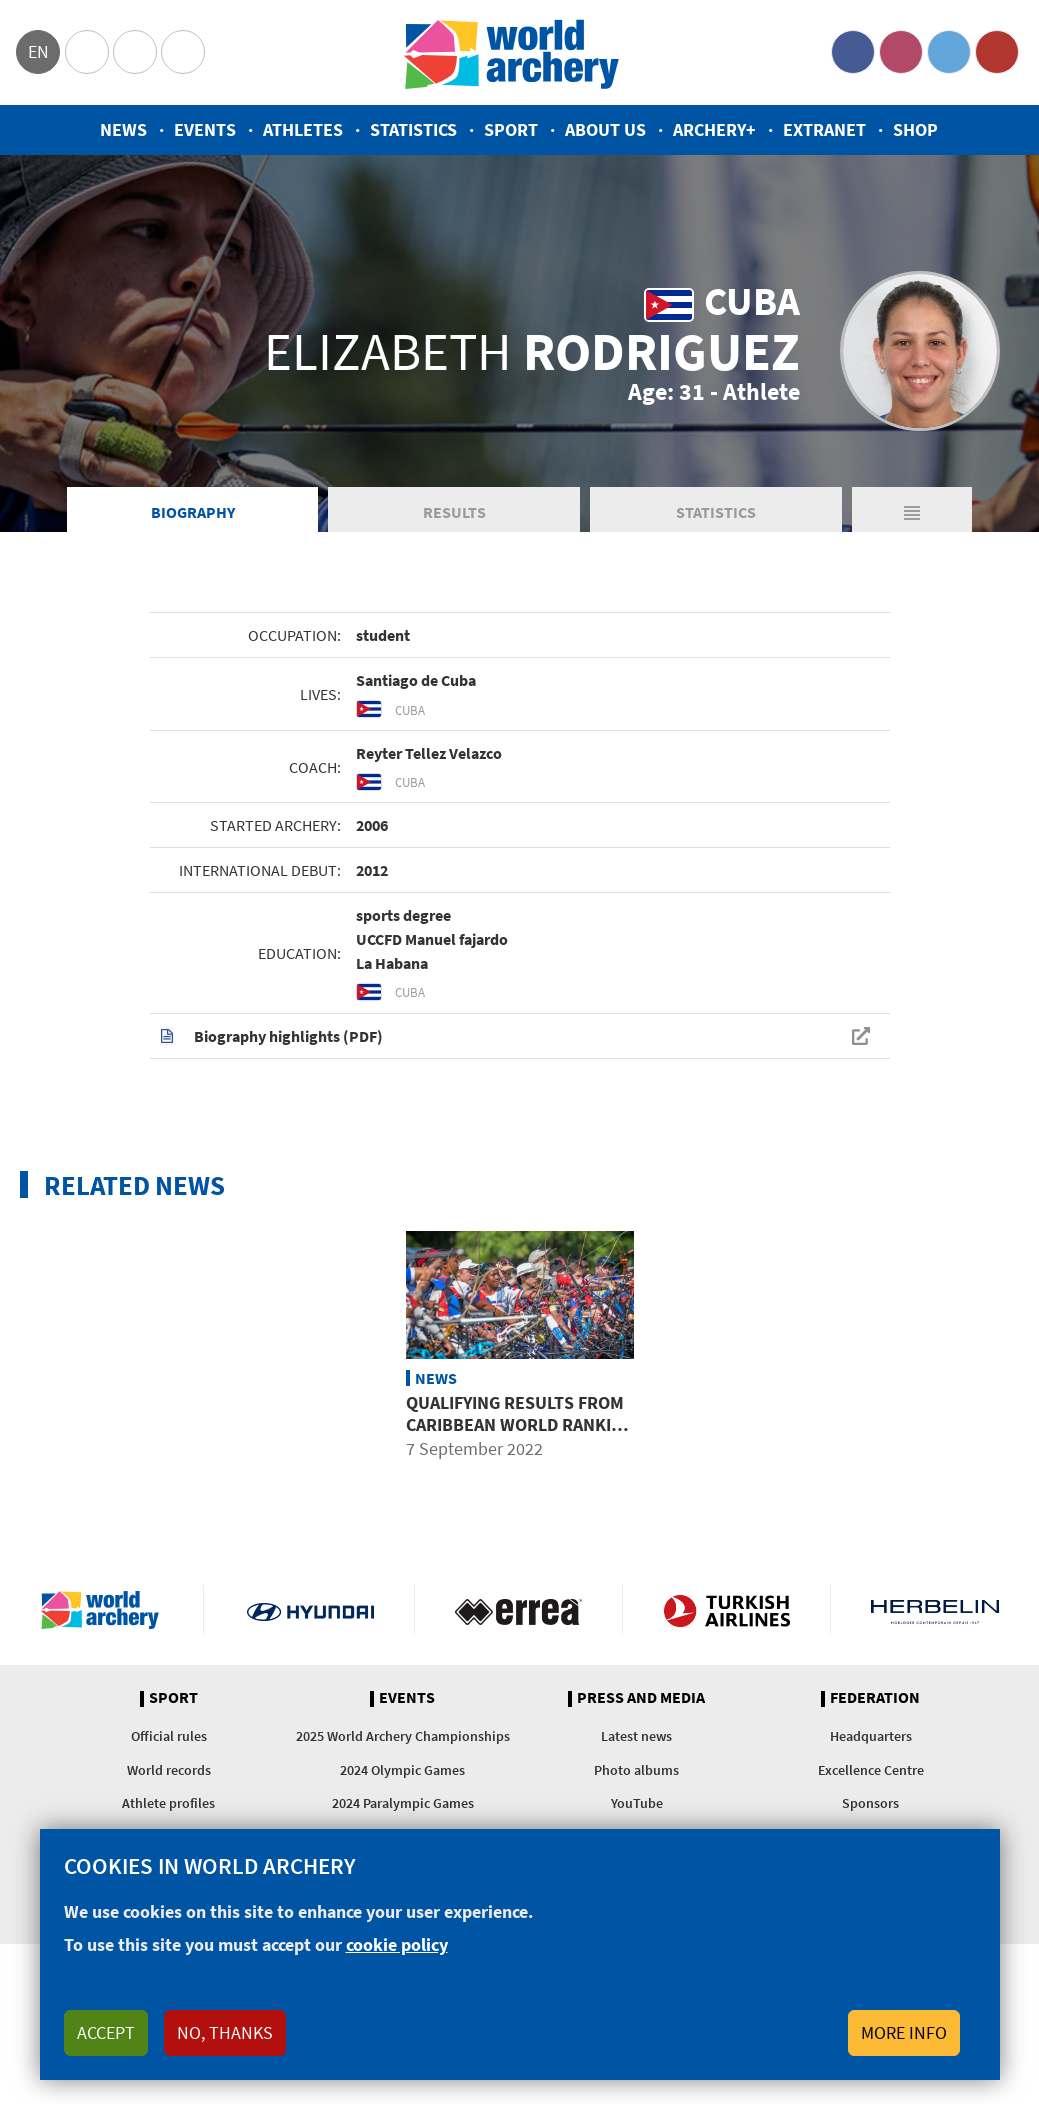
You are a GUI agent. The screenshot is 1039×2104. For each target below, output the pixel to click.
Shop (915, 129)
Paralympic (135, 52)
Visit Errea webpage (518, 1613)
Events (205, 129)
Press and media (641, 1701)
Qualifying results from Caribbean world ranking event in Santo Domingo (520, 1427)
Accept (106, 2032)
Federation (875, 1701)
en (38, 51)
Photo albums (636, 1772)
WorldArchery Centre (183, 52)
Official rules (169, 1739)
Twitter (949, 52)
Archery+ (714, 129)
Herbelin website (935, 1613)
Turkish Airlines (726, 1613)
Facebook (853, 52)
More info (904, 2032)
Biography (193, 514)
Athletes (303, 129)
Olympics (87, 52)
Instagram (901, 52)
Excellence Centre (871, 1772)
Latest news (636, 1739)
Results (454, 514)
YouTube (997, 52)
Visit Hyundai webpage (310, 1613)
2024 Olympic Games (402, 1772)
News (123, 129)
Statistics (413, 129)
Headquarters (871, 1739)
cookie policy (397, 1944)
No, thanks (225, 2032)
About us (605, 129)
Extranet (824, 129)
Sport (511, 129)
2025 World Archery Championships (403, 1739)
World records (169, 1772)
